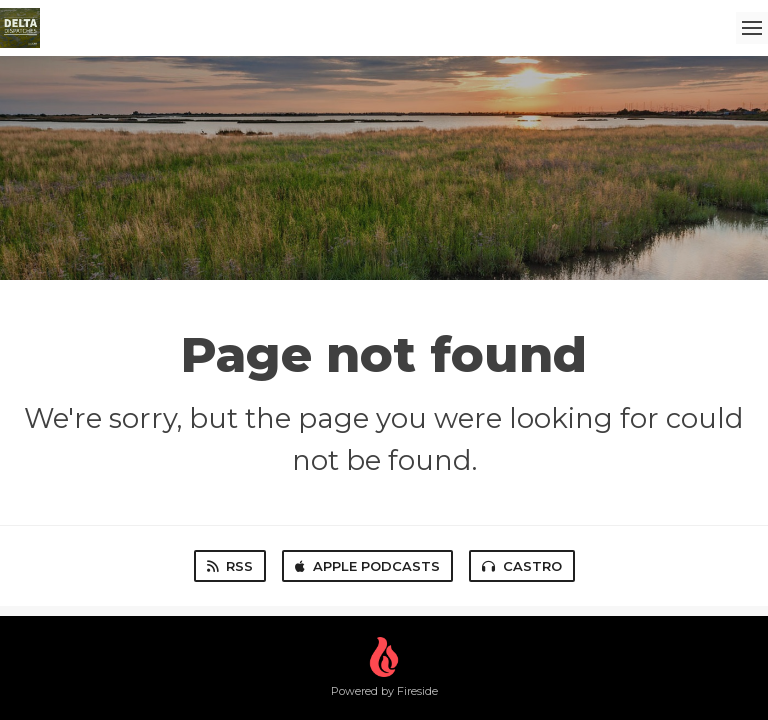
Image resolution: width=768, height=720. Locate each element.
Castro (522, 566)
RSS (230, 566)
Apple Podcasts (367, 566)
